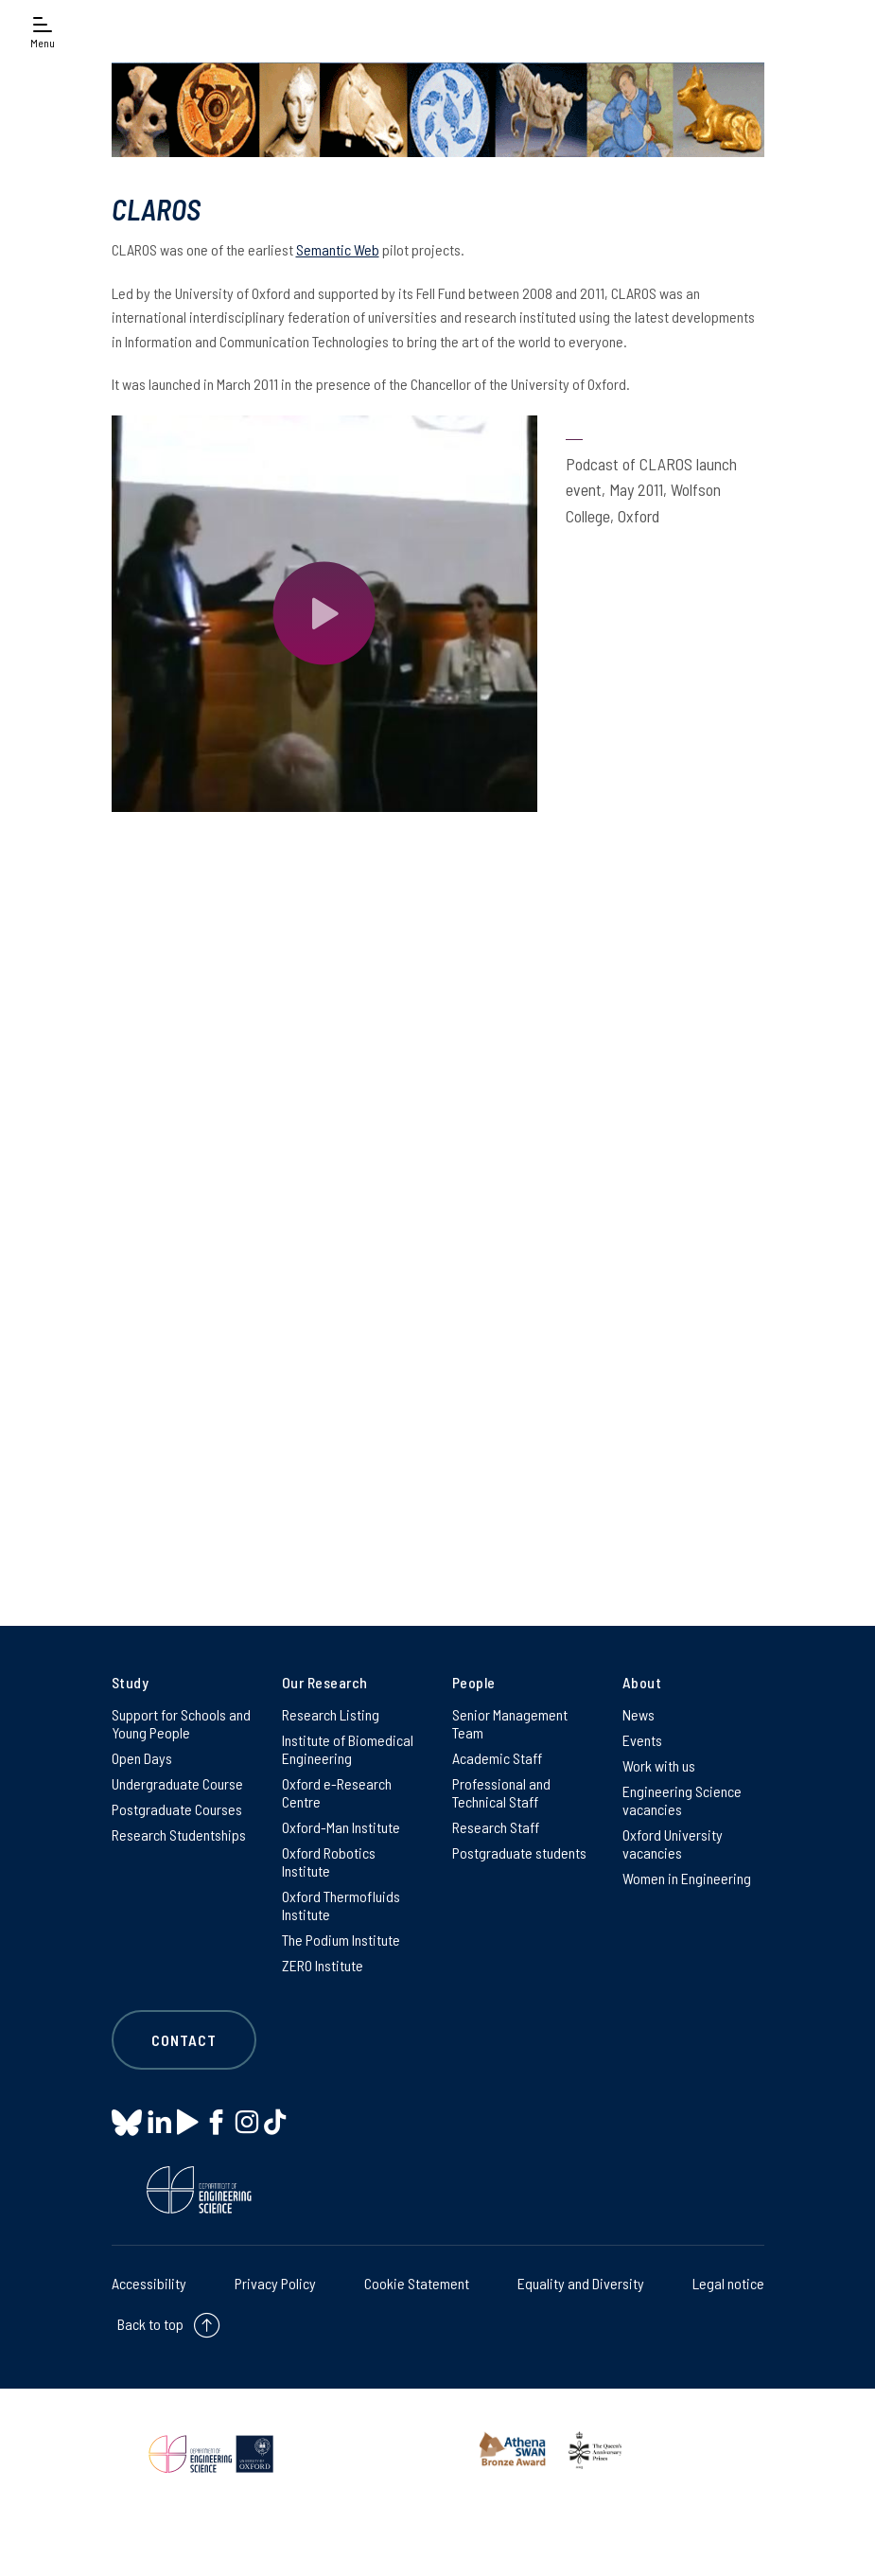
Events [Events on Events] (642, 1740)
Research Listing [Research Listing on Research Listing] (330, 1714)
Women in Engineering (686, 1878)
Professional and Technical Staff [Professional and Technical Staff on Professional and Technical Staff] (501, 1792)
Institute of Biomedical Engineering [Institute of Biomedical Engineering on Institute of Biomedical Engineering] (347, 1749)
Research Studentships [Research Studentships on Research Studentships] (179, 1835)
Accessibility (149, 2283)
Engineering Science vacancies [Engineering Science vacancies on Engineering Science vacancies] (682, 1800)
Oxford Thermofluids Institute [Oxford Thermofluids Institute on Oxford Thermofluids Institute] (341, 1905)
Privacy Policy (275, 2283)
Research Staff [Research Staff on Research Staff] (495, 1827)
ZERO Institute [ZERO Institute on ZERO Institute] (322, 1965)
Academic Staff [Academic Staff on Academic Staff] (497, 1758)
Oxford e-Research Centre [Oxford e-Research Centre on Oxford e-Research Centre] (337, 1792)
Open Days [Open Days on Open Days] (142, 1758)
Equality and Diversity (580, 2283)
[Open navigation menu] (42, 31)
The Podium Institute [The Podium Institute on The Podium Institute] (341, 1940)
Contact (184, 2040)
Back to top (150, 2324)
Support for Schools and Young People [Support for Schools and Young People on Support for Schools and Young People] (181, 1723)
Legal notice (728, 2283)
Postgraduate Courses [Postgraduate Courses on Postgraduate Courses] (177, 1809)
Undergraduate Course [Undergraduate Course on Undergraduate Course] (177, 1783)
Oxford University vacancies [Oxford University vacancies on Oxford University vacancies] (672, 1843)
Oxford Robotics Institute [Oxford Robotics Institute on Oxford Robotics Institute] (329, 1861)
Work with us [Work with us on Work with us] (658, 1765)
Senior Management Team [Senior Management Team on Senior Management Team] (510, 1723)
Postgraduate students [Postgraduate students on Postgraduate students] (519, 1852)
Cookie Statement (416, 2283)
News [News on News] (638, 1714)
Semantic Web (337, 249)
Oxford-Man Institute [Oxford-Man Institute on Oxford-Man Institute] (341, 1827)
